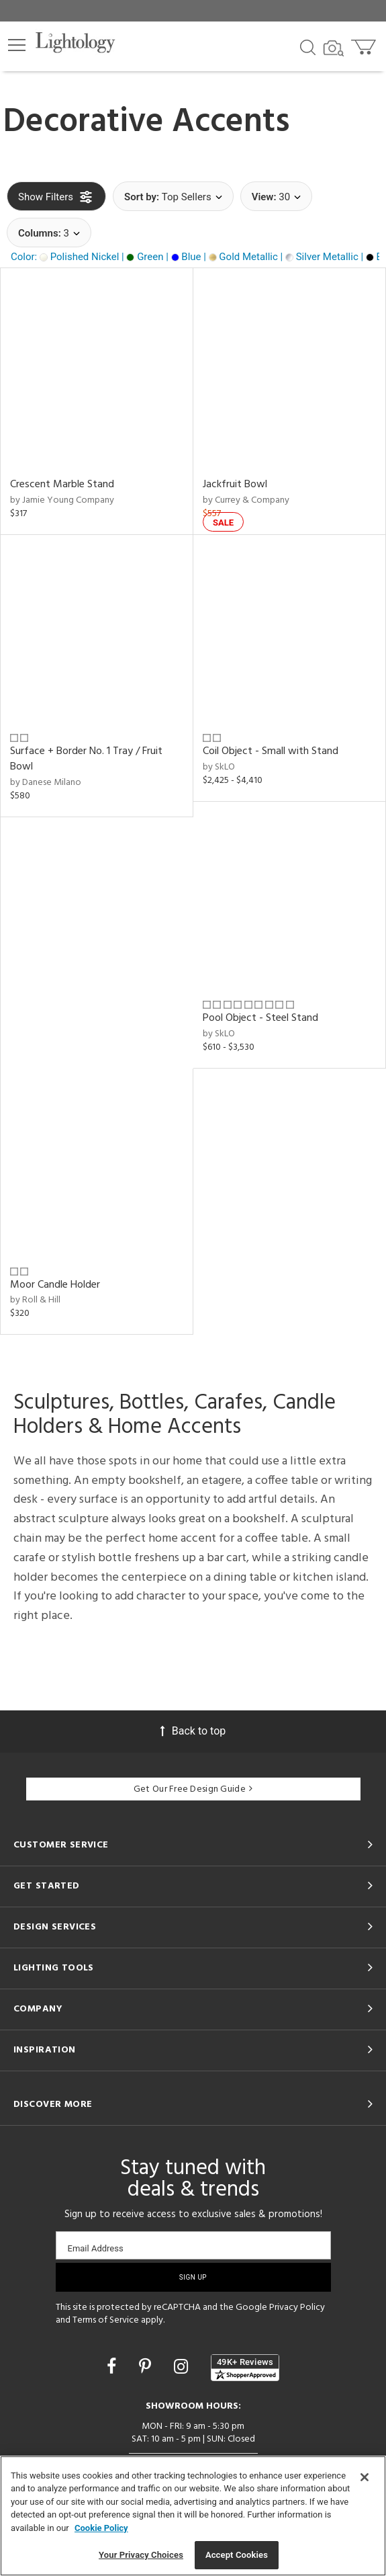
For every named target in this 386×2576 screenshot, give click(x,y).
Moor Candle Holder (55, 1285)
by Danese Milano (45, 782)
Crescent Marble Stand (62, 484)
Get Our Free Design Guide (193, 1789)
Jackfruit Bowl (235, 484)
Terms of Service (106, 2320)
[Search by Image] (333, 48)
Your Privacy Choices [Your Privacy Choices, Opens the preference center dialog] (141, 2555)
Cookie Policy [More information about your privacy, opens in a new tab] (101, 2528)
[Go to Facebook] (113, 2366)
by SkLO (219, 767)
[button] (17, 45)
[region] (193, 2516)
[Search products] (308, 46)
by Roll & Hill (35, 1300)
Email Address (96, 2248)
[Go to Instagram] (182, 2366)
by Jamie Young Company (62, 500)
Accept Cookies (236, 2555)
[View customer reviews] (245, 2367)
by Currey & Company (246, 500)
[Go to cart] (364, 44)
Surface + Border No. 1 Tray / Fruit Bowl (86, 759)
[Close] (364, 2477)
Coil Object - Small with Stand (270, 751)
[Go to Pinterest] (147, 2366)
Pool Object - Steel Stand (260, 1018)
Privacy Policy (297, 2307)
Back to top (193, 1731)
